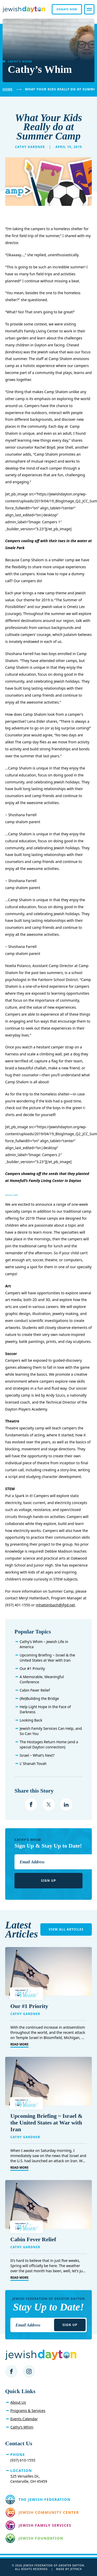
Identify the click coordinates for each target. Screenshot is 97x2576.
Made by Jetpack (69, 2569)
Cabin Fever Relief (35, 1690)
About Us (18, 2402)
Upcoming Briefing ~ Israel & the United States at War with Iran (47, 1658)
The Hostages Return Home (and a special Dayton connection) (49, 1744)
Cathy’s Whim (21, 2427)
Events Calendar (24, 2418)
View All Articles (66, 1929)
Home (8, 89)
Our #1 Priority (32, 1668)
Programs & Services (27, 2410)
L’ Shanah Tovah (33, 1763)
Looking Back (31, 1720)
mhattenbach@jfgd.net (55, 1604)
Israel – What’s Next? (37, 1755)
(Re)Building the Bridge (39, 1698)
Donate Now (67, 9)
